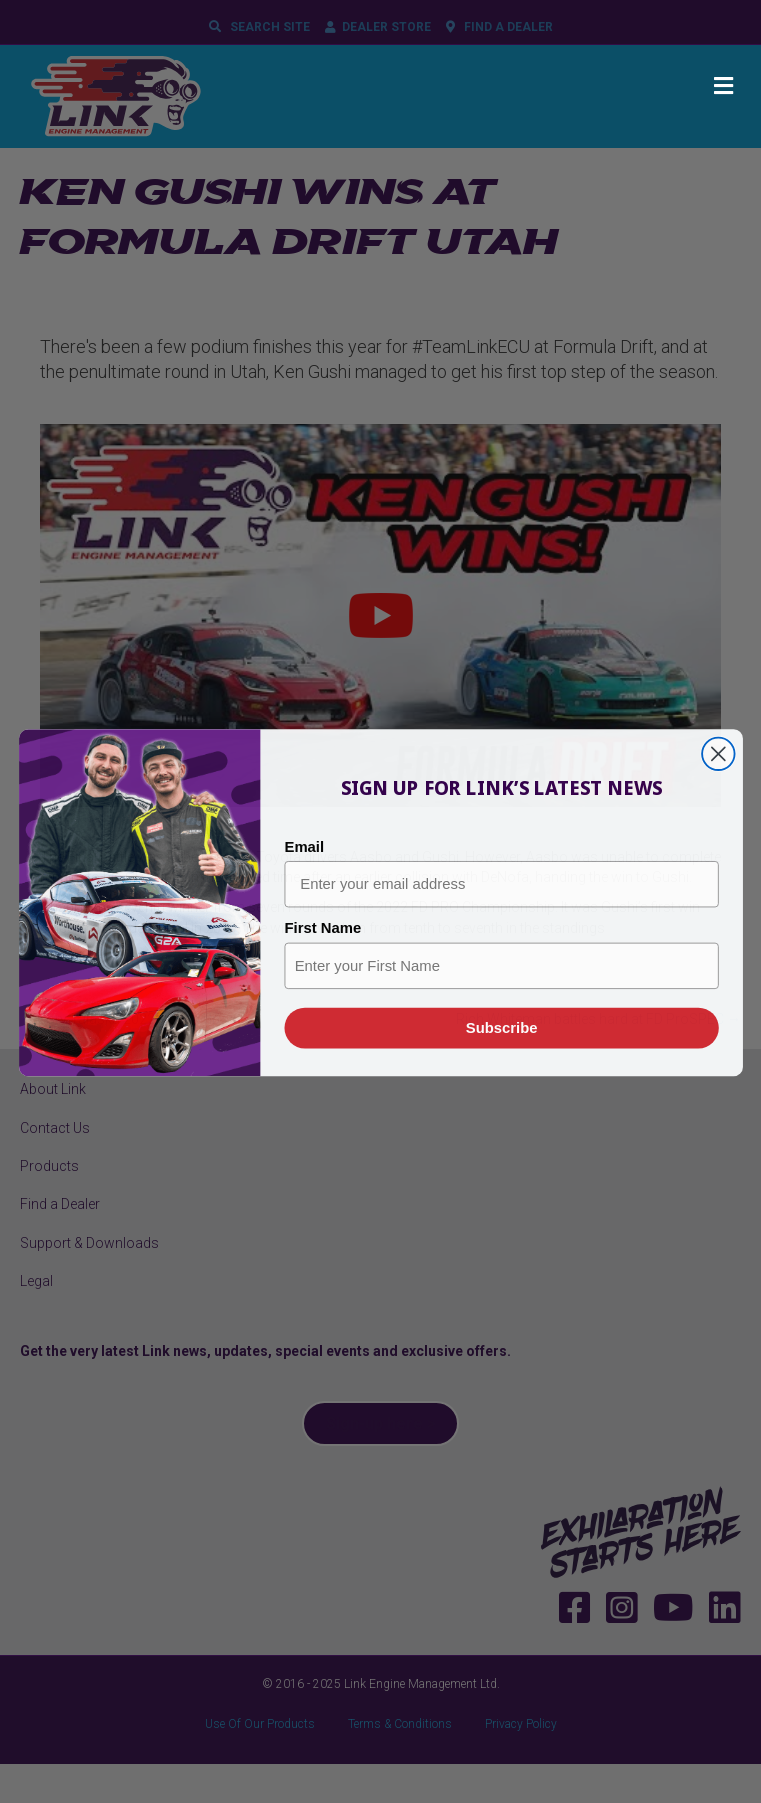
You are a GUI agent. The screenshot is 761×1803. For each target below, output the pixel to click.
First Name (322, 956)
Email (304, 874)
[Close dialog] (718, 781)
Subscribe (501, 1055)
